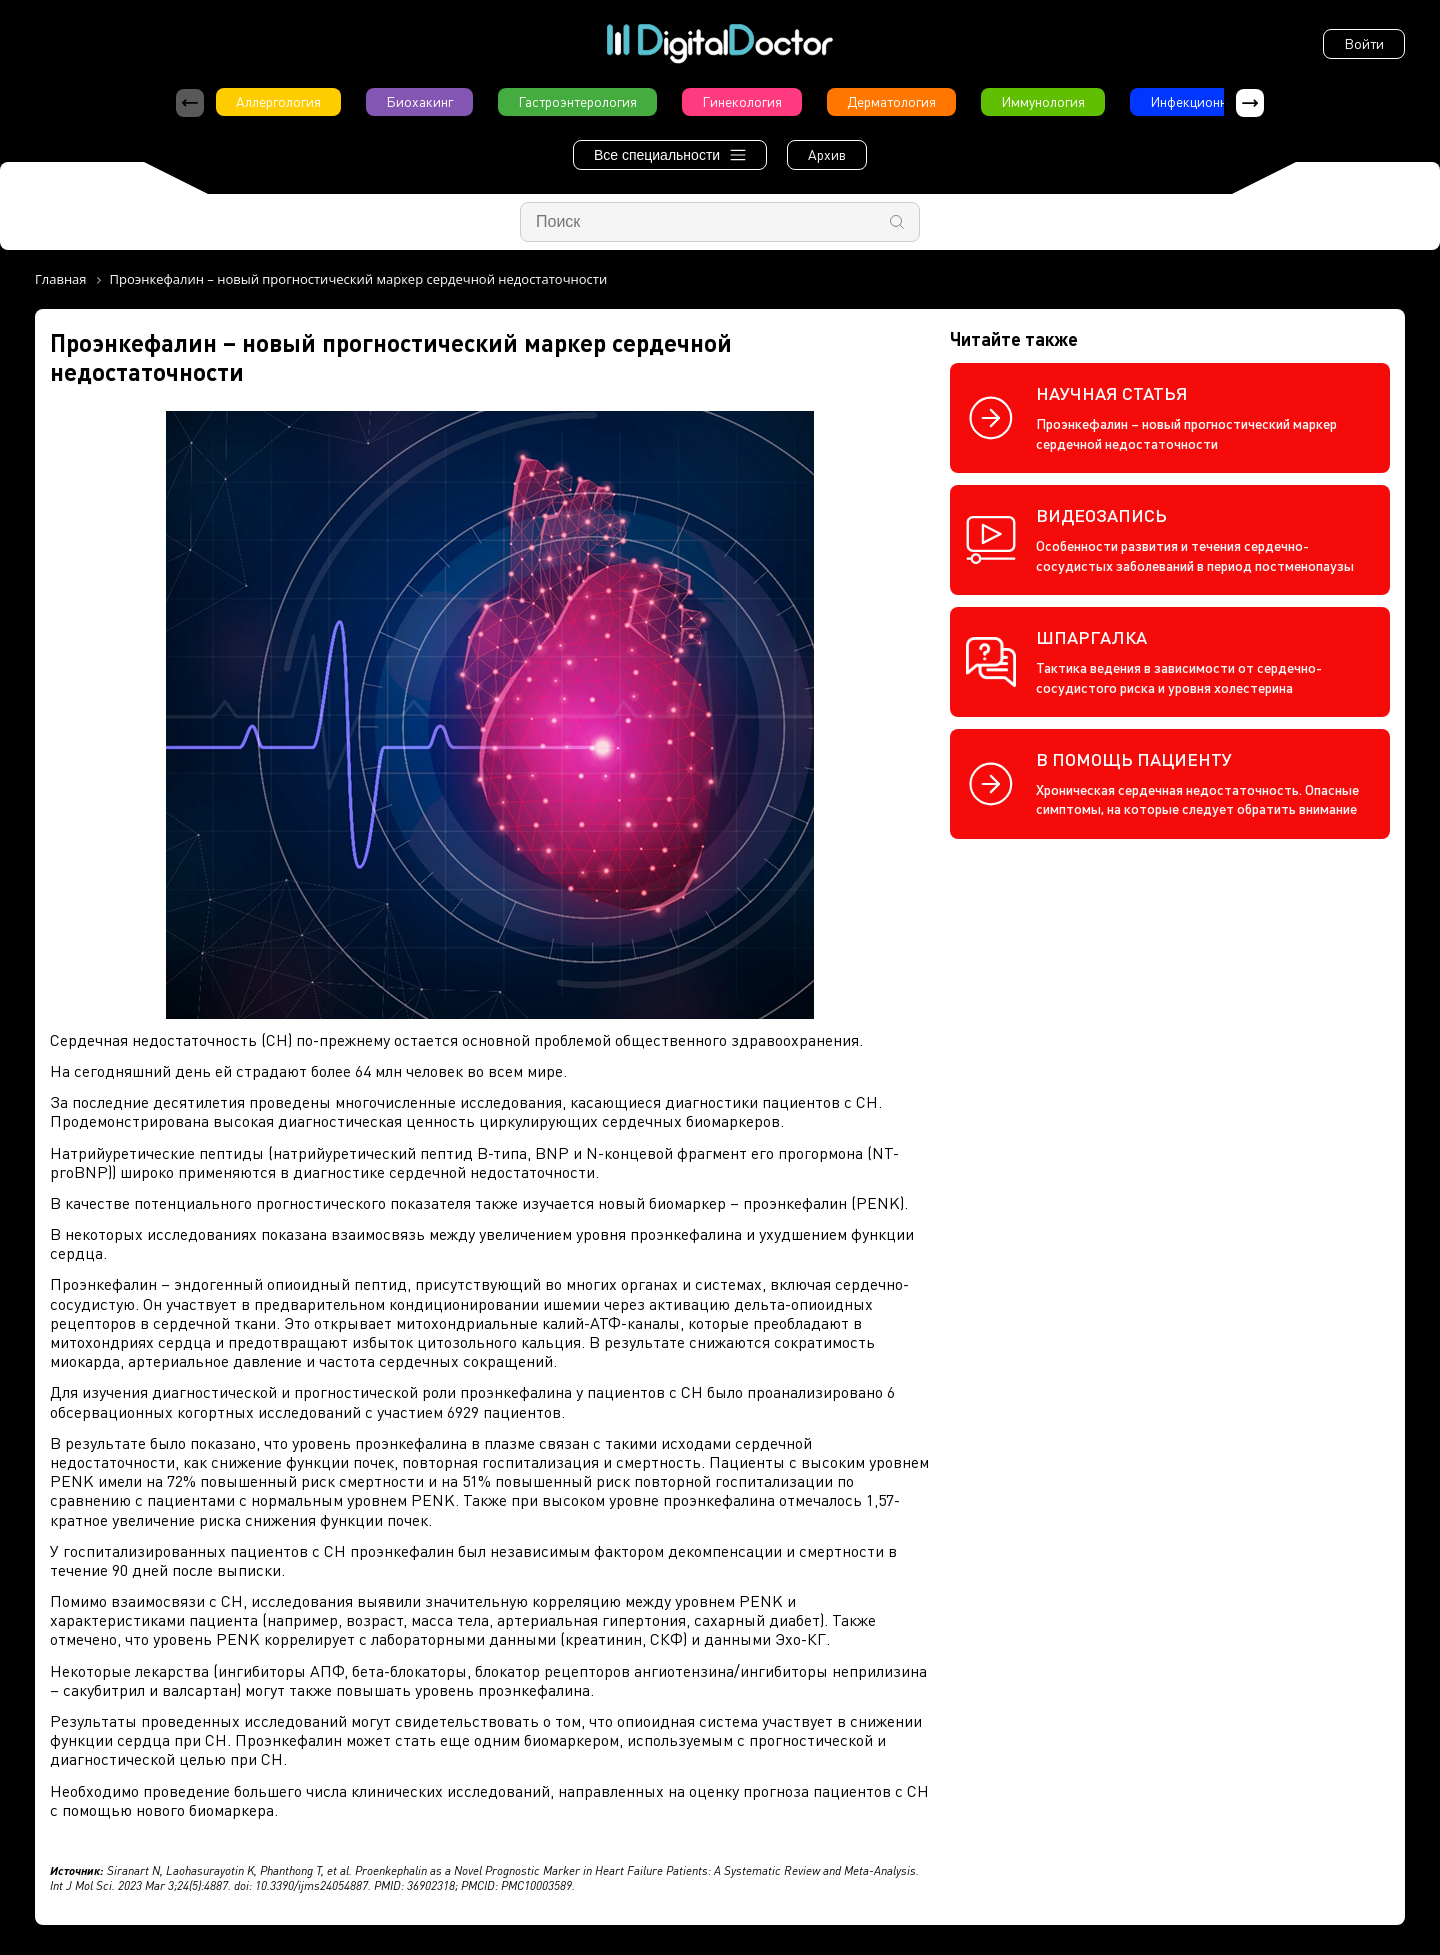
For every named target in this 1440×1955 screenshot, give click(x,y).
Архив (827, 154)
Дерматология (891, 101)
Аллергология (278, 101)
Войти (1364, 43)
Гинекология (742, 101)
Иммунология (1043, 101)
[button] (1250, 103)
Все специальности (670, 155)
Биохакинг (419, 101)
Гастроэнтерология (577, 101)
